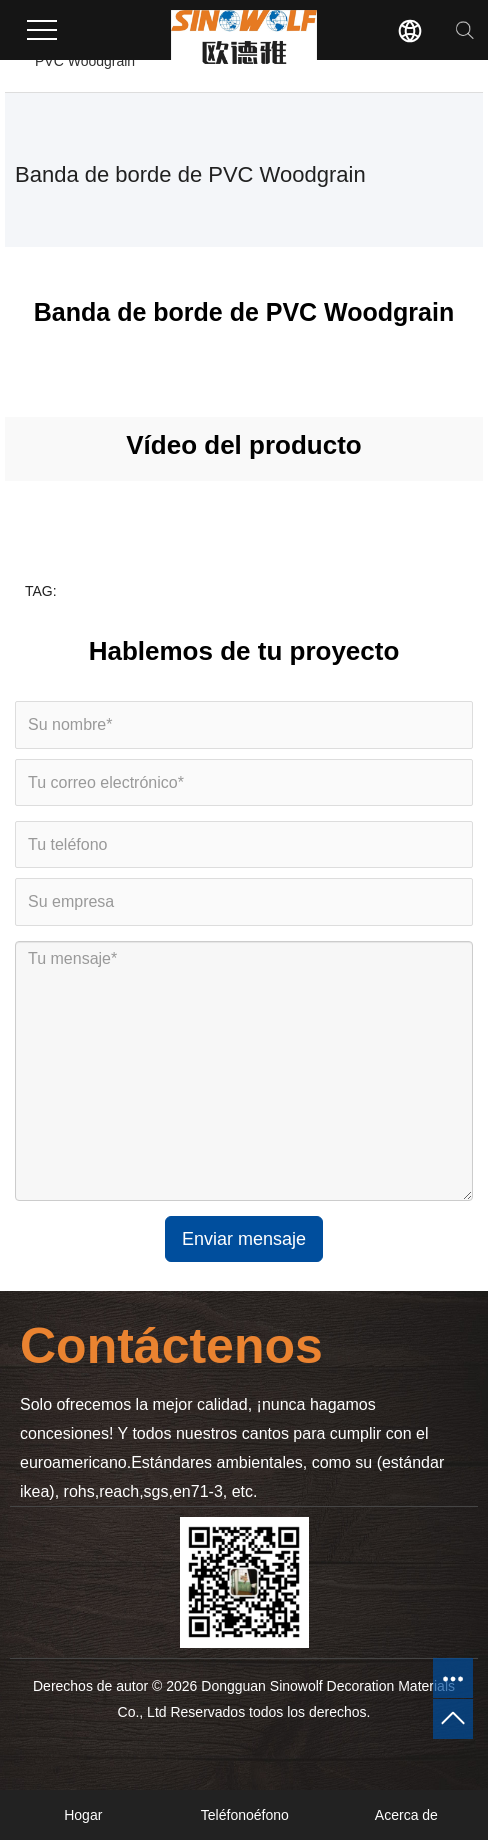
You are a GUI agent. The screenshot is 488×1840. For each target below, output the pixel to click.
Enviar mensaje (244, 1239)
